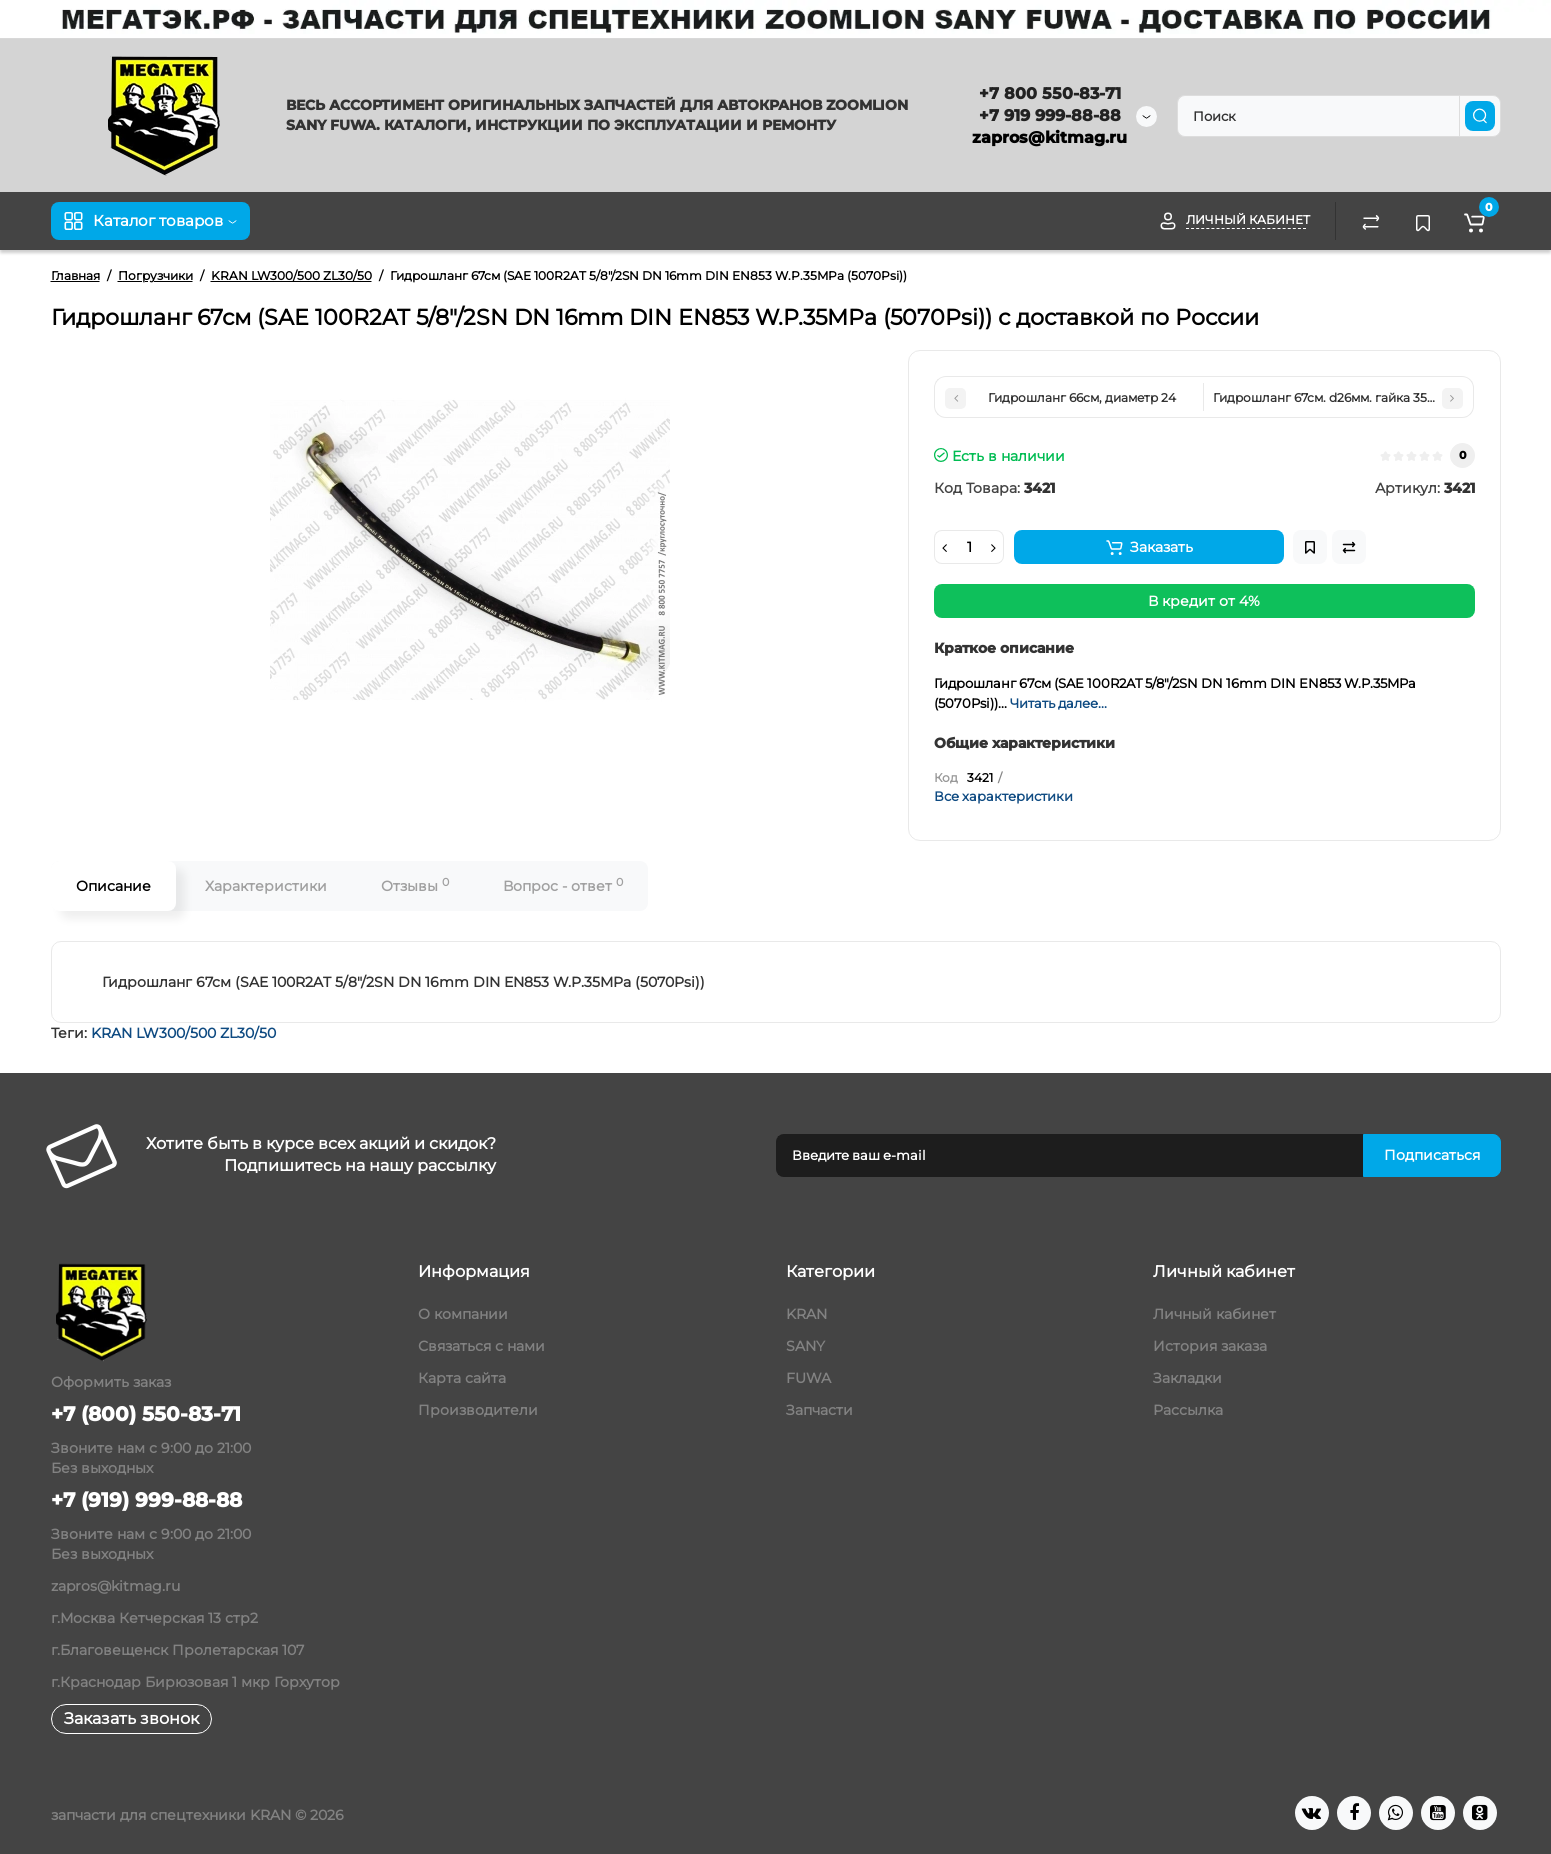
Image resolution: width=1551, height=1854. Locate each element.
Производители (478, 1410)
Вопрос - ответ (563, 885)
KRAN (806, 1314)
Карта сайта (462, 1378)
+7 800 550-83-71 (1050, 93)
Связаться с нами (481, 1346)
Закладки (1187, 1378)
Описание (113, 886)
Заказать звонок (131, 1718)
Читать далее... (1058, 703)
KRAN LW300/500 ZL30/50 (183, 1033)
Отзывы (415, 885)
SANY (805, 1346)
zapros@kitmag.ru (1049, 137)
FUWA (808, 1378)
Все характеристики (1003, 796)
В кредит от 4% (1204, 601)
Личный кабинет (1214, 1314)
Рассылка (1188, 1410)
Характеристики (266, 886)
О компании (463, 1314)
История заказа (1210, 1346)
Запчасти (819, 1410)
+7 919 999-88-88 (1050, 115)
